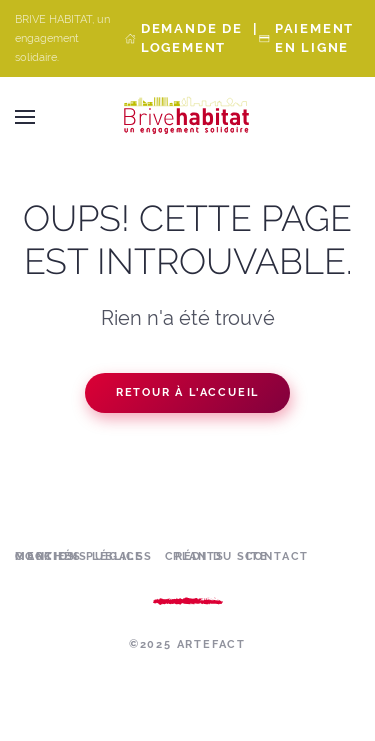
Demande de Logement (192, 37)
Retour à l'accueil (187, 392)
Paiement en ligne (314, 37)
